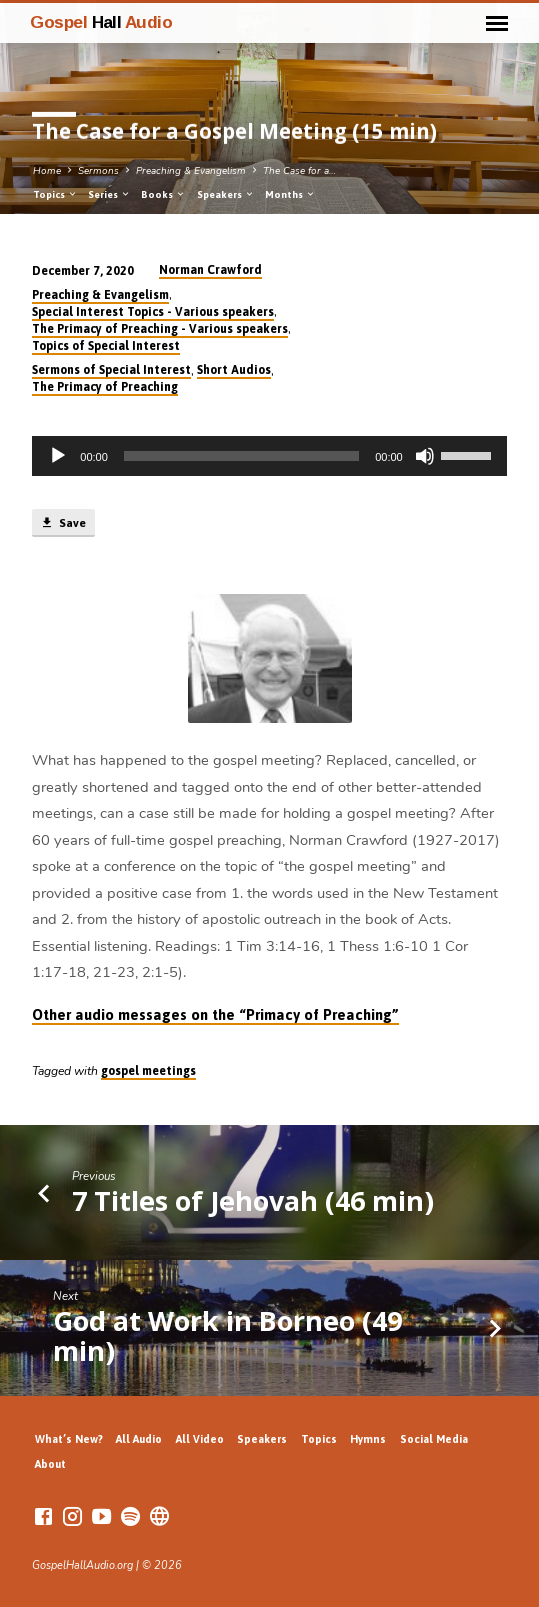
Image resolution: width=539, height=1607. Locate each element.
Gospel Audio (101, 22)
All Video (200, 1439)
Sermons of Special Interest (111, 370)
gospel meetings (148, 1071)
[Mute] (425, 456)
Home (47, 171)
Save (63, 523)
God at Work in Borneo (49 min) (227, 1335)
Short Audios (234, 370)
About (50, 1464)
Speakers (226, 194)
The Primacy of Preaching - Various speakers (160, 329)
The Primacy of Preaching (105, 387)
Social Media (434, 1439)
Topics (55, 194)
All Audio (139, 1439)
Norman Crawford (210, 270)
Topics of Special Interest (106, 346)
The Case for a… (299, 171)
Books (163, 194)
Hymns (368, 1439)
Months (290, 194)
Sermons (98, 171)
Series (109, 194)
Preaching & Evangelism (191, 171)
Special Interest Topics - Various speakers (153, 312)
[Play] (58, 456)
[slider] (241, 456)
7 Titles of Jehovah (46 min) (253, 1200)
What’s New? (69, 1439)
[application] (269, 456)
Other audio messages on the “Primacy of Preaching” (215, 1014)
